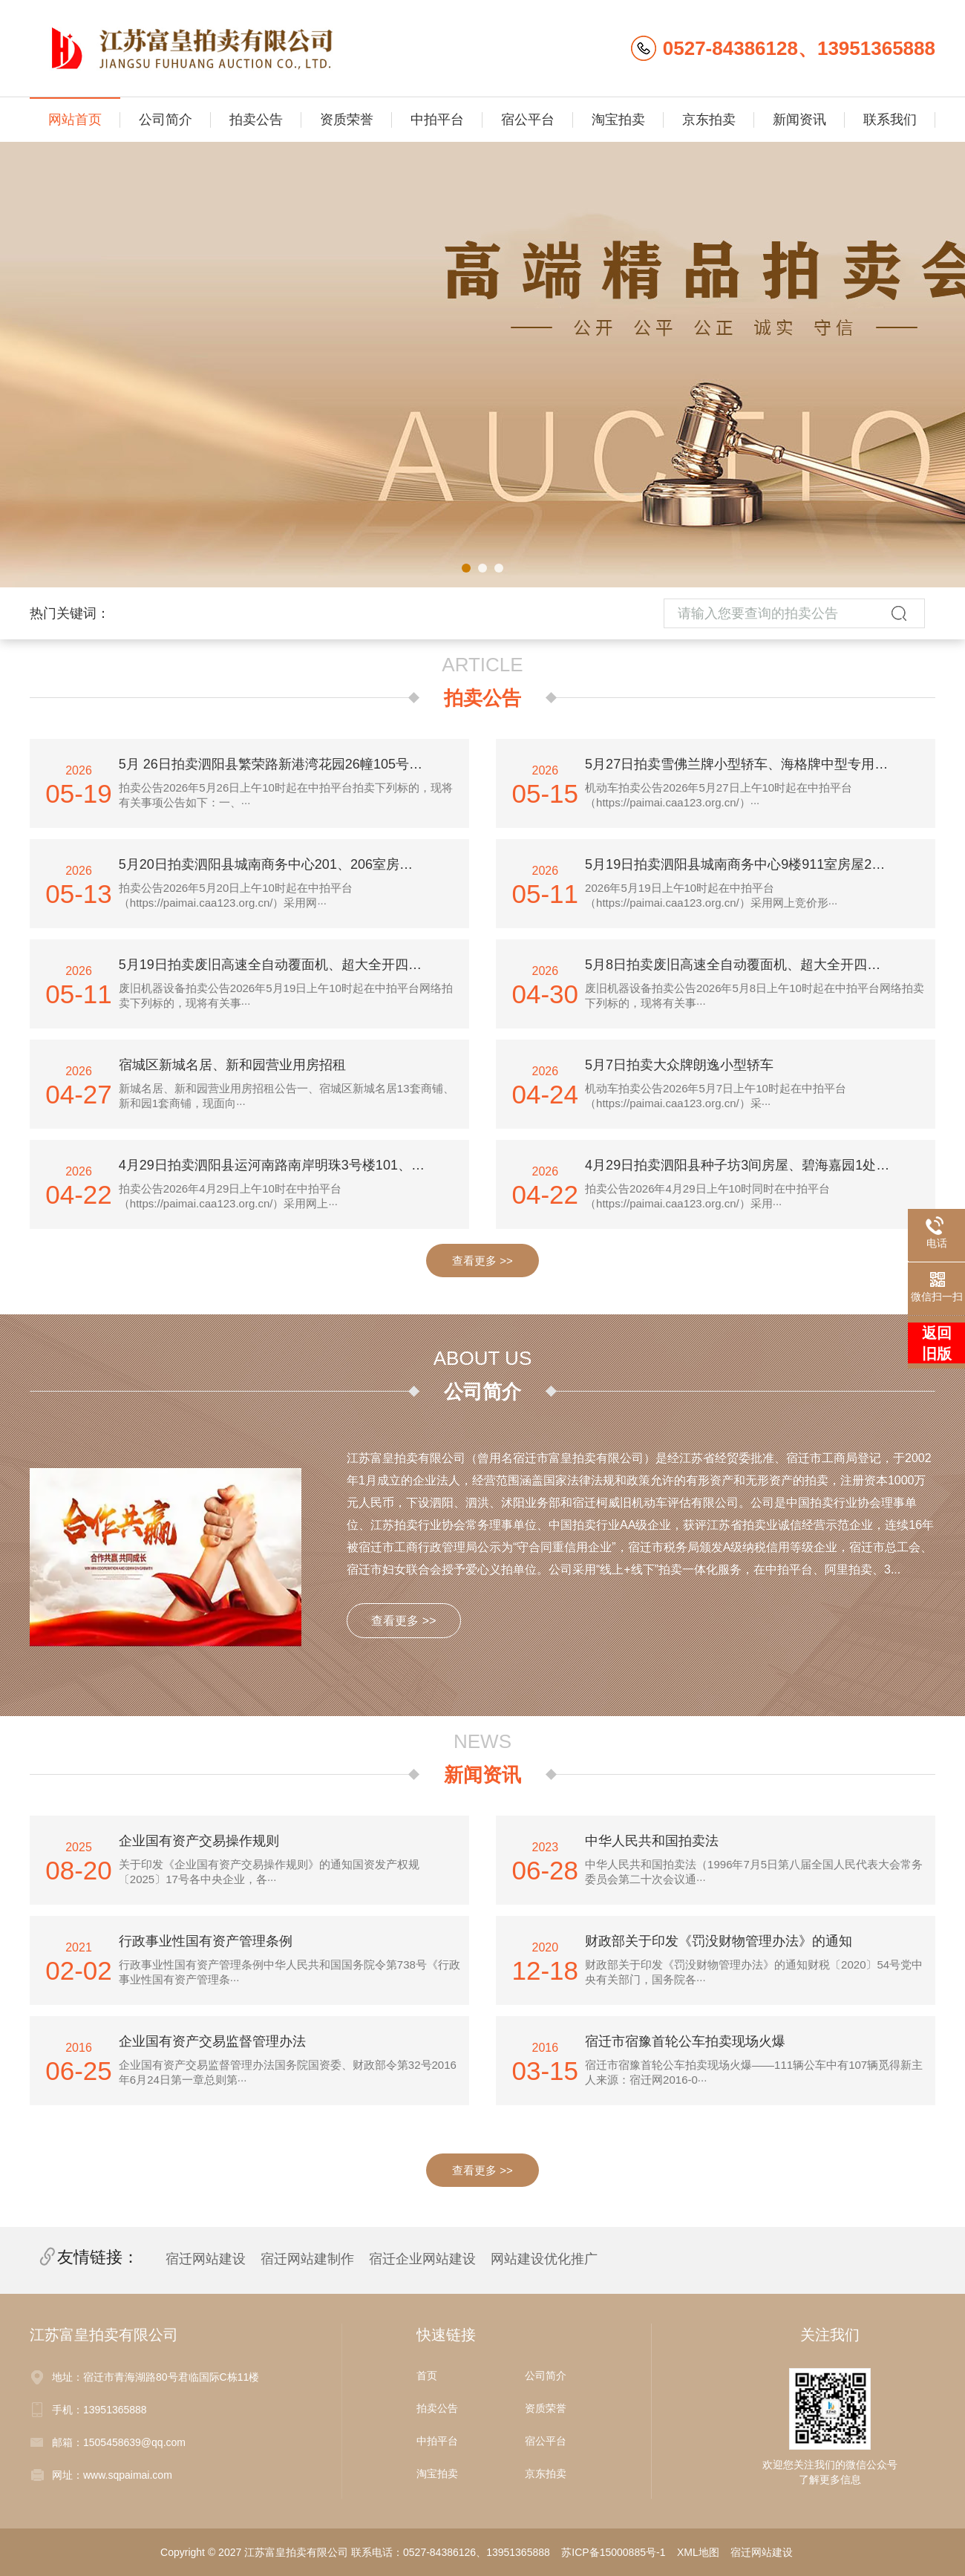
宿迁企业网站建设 (422, 2258)
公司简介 (165, 119)
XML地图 (698, 2552)
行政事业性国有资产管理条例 (205, 1941)
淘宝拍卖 (618, 119)
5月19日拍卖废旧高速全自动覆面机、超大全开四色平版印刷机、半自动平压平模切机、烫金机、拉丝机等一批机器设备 (282, 964)
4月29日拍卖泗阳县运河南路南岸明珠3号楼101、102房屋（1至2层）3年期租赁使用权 (282, 1165)
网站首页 (75, 119)
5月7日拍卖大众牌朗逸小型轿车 (679, 1064)
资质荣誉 (346, 119)
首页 (426, 2375)
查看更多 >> (482, 1260)
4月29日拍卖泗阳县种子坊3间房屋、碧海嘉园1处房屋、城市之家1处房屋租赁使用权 (748, 1165)
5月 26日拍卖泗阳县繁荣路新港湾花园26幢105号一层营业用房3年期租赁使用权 (282, 764)
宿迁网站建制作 (307, 2258)
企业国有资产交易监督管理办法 (212, 2041)
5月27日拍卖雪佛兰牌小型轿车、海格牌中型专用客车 (743, 764)
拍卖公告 (256, 119)
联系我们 (890, 119)
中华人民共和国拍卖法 (652, 1840)
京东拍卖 (709, 119)
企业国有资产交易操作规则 (199, 1840)
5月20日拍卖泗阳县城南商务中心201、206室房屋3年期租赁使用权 (282, 864)
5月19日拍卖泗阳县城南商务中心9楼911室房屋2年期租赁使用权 (748, 864)
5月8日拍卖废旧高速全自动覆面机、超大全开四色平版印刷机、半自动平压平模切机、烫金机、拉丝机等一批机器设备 (748, 964)
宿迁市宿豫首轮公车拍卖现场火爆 (685, 2041)
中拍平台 (437, 119)
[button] (466, 568)
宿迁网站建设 (206, 2258)
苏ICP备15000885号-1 (613, 2552)
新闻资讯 (799, 119)
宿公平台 (528, 119)
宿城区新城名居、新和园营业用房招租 (232, 1064)
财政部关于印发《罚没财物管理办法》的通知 (718, 1941)
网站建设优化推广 (544, 2258)
